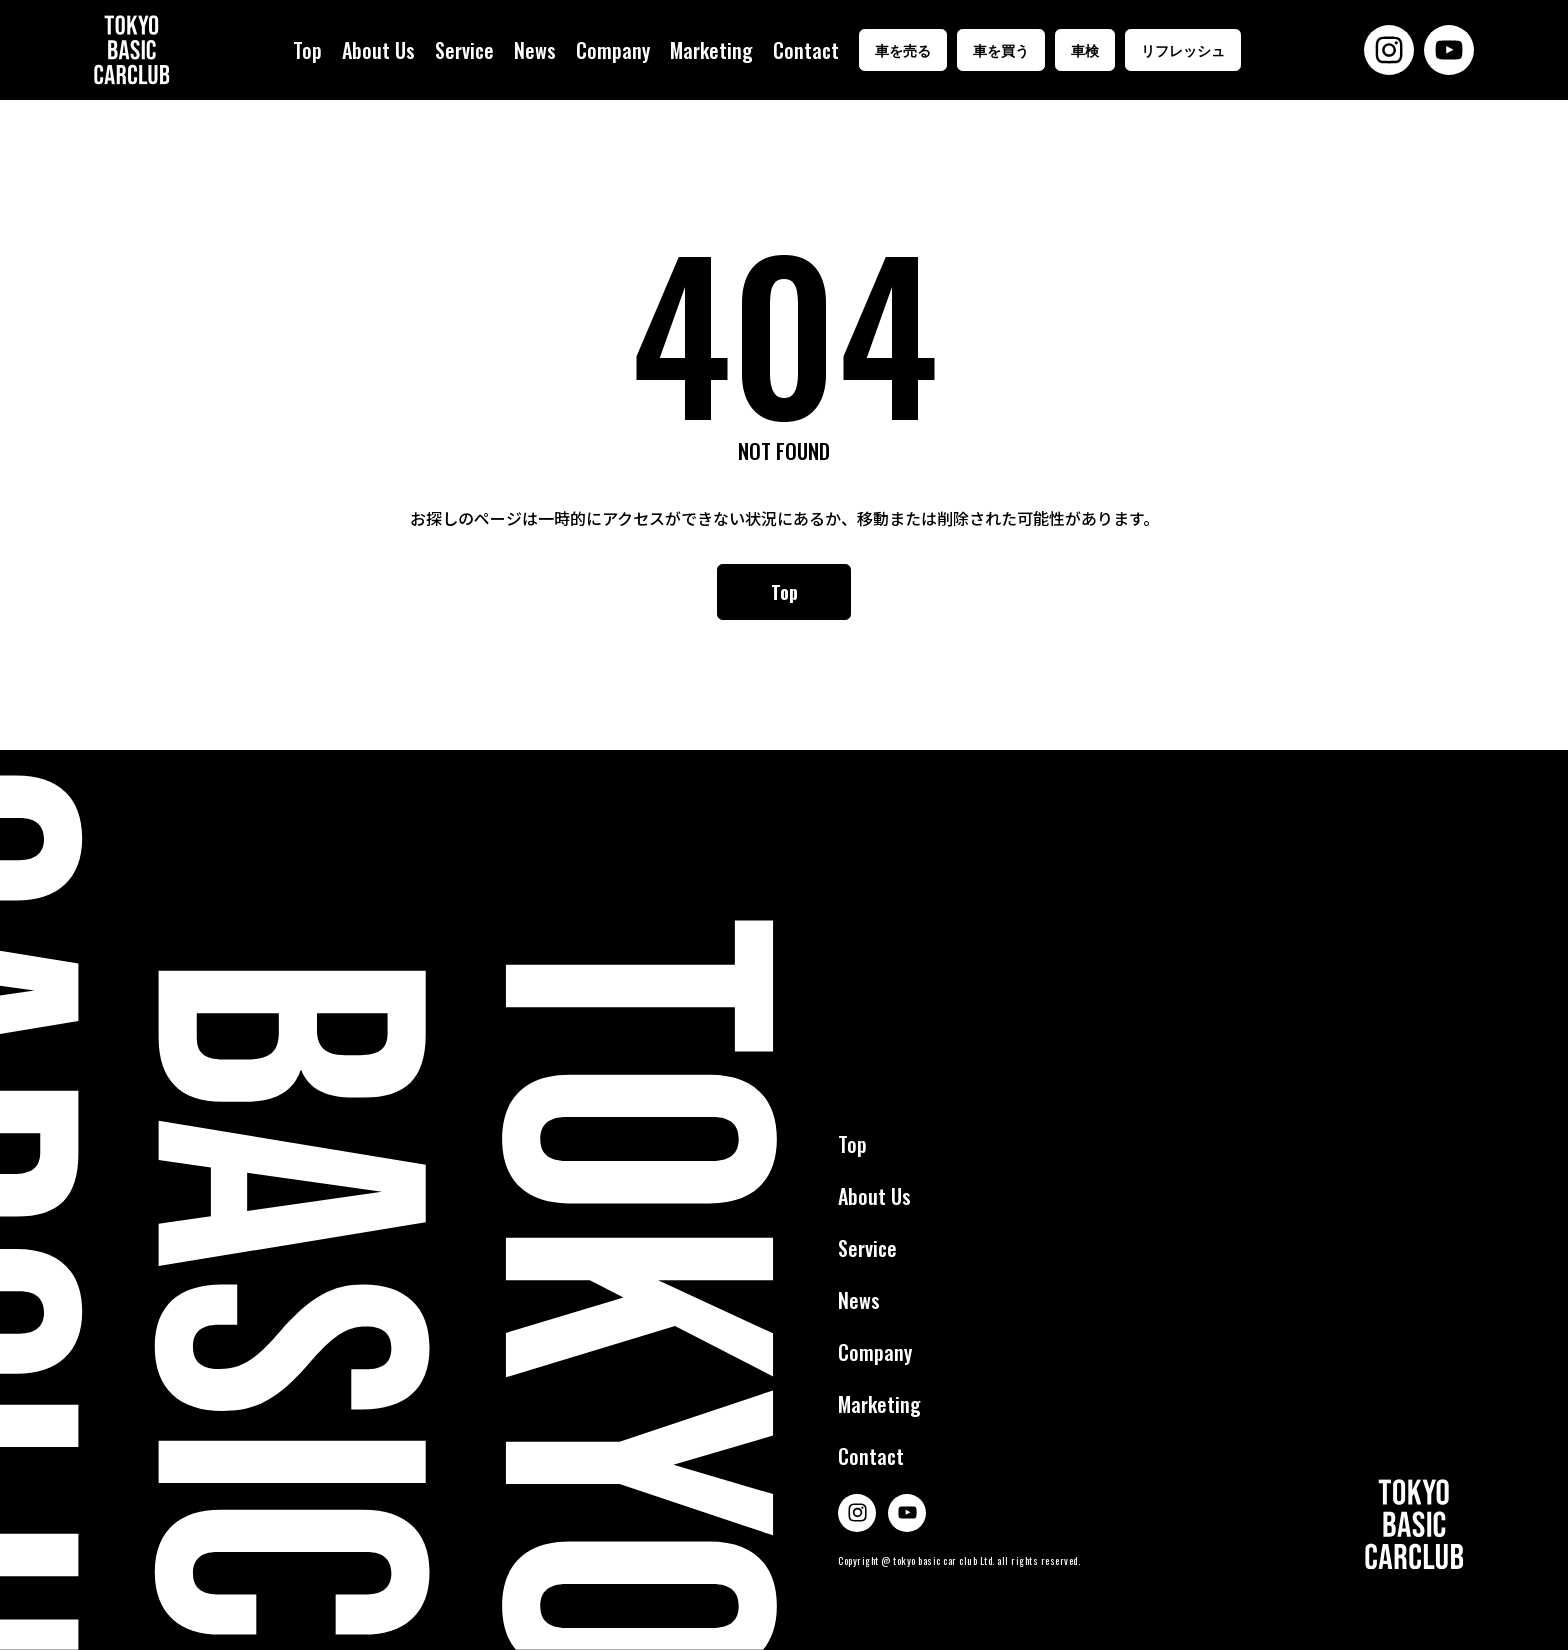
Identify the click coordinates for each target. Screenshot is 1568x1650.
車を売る (903, 49)
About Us (378, 50)
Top (307, 50)
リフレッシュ (1183, 49)
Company (613, 50)
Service (464, 50)
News (535, 50)
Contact (806, 50)
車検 (1085, 49)
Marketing (711, 50)
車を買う (1001, 49)
